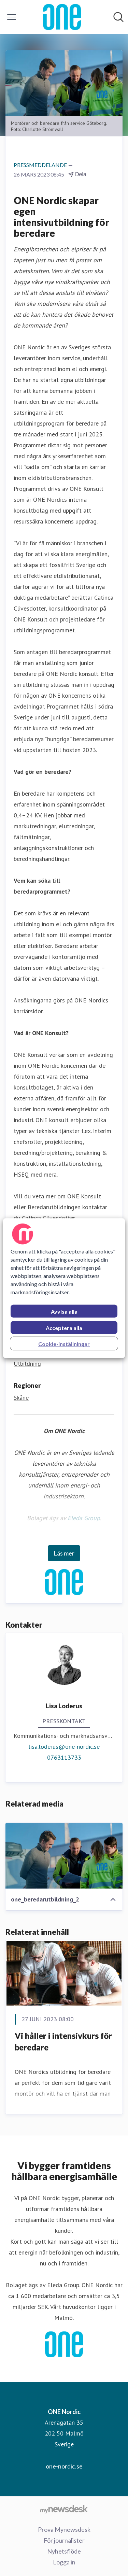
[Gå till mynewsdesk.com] (64, 2509)
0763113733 (64, 1757)
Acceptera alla (64, 1327)
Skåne (21, 1397)
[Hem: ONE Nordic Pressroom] (62, 17)
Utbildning (27, 1363)
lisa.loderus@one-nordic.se (64, 1746)
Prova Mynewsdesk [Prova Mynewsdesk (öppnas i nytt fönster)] (64, 2529)
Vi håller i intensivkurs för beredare (63, 2041)
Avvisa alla (64, 1311)
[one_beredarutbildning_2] (64, 1856)
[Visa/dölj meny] (11, 17)
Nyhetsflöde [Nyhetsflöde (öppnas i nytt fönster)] (64, 2551)
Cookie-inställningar (64, 1343)
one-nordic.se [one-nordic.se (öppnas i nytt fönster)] (64, 2466)
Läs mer (64, 1553)
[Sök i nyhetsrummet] (118, 17)
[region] (64, 1288)
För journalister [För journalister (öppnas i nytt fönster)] (64, 2540)
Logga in (64, 2562)
